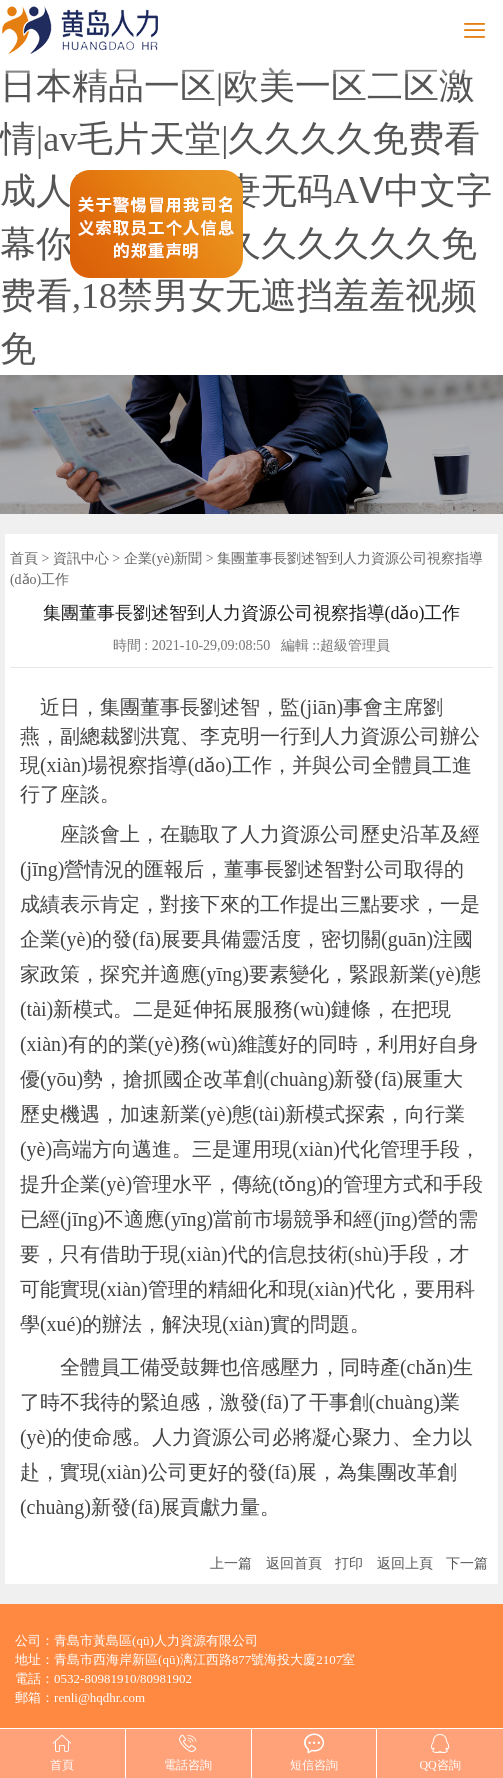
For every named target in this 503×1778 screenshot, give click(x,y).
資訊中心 (81, 558)
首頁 (24, 558)
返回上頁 (405, 1563)
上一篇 (231, 1563)
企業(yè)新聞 (163, 558)
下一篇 (467, 1563)
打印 (349, 1563)
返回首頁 (294, 1563)
